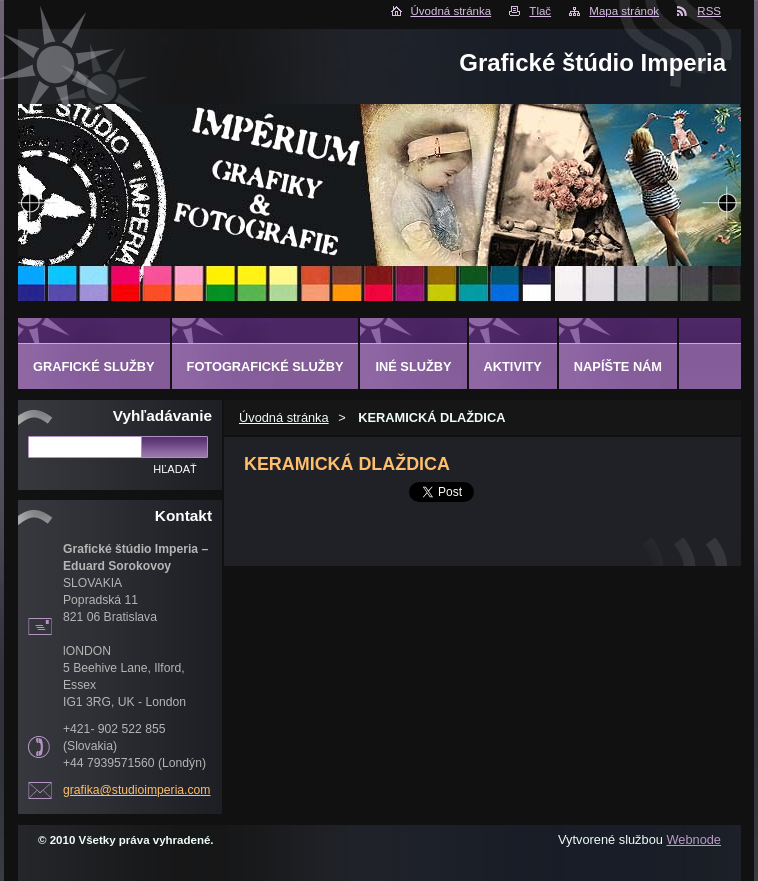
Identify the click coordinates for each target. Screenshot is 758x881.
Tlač (540, 11)
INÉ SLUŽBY (413, 366)
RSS (709, 11)
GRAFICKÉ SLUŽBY (94, 366)
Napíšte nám (618, 366)
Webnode (693, 839)
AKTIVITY (513, 366)
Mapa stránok (624, 11)
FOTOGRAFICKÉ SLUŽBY (265, 366)
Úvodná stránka (451, 11)
